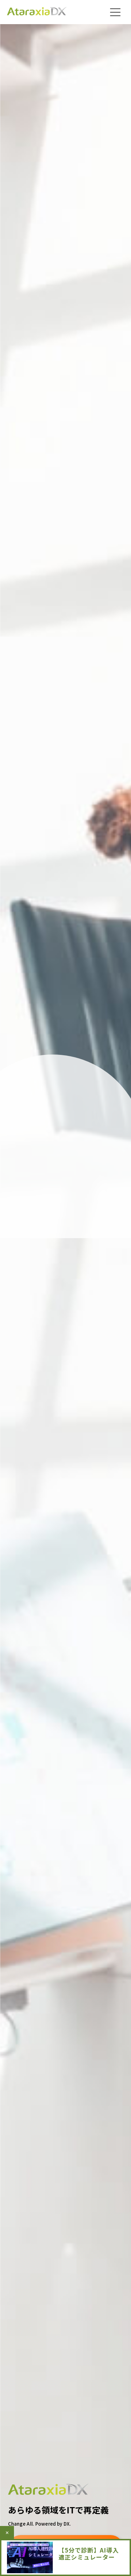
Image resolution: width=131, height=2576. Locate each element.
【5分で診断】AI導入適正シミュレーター (88, 2553)
